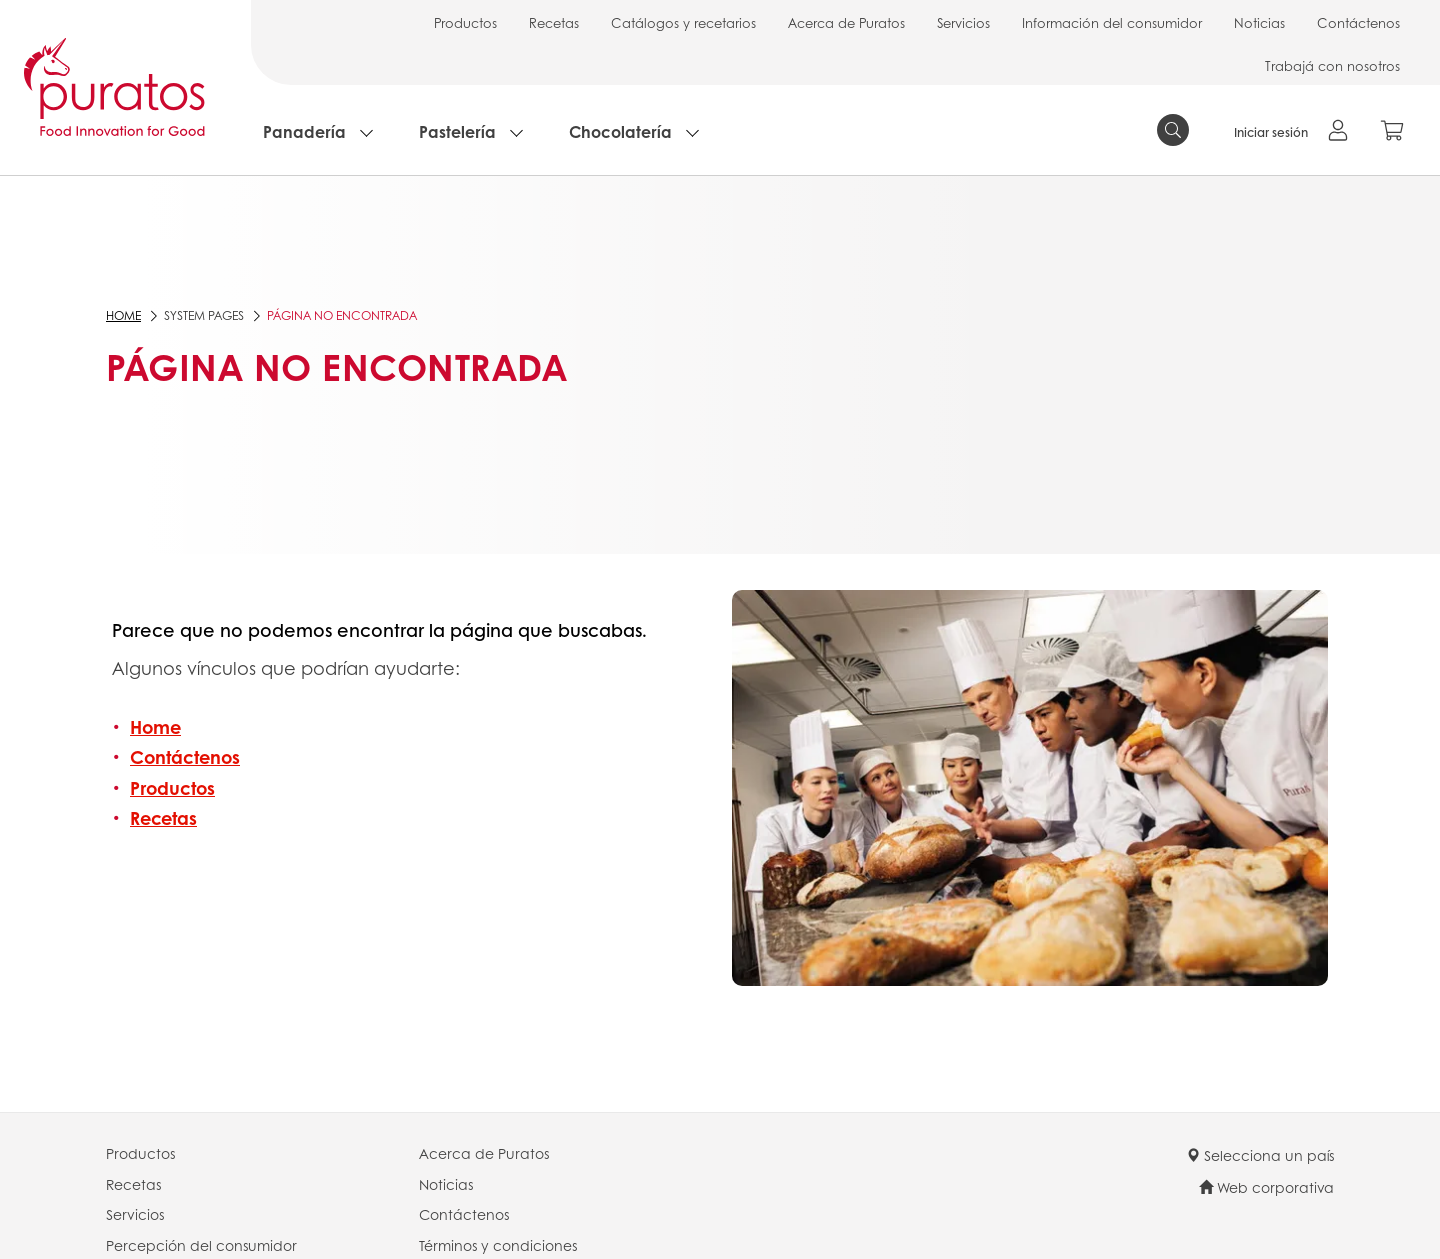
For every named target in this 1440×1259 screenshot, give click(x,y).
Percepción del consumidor (201, 1245)
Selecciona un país (1260, 1155)
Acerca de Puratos (846, 22)
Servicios (963, 22)
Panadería (304, 131)
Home (123, 315)
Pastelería (457, 131)
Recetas (554, 22)
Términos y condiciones (498, 1245)
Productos (465, 22)
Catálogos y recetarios (683, 22)
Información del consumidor (1112, 22)
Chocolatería (620, 131)
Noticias (1259, 22)
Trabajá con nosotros (1332, 65)
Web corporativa (1266, 1187)
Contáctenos (1358, 22)
